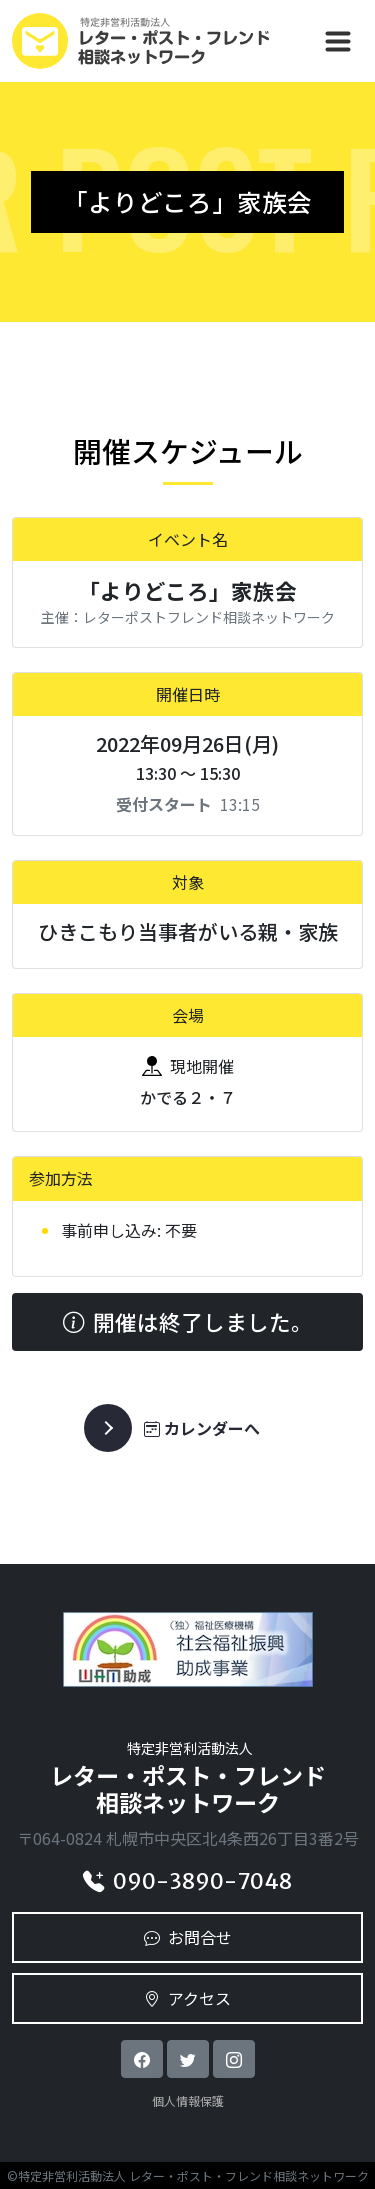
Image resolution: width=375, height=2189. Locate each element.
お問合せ (188, 1937)
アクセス (187, 1998)
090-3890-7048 (187, 1881)
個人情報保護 (188, 2100)
